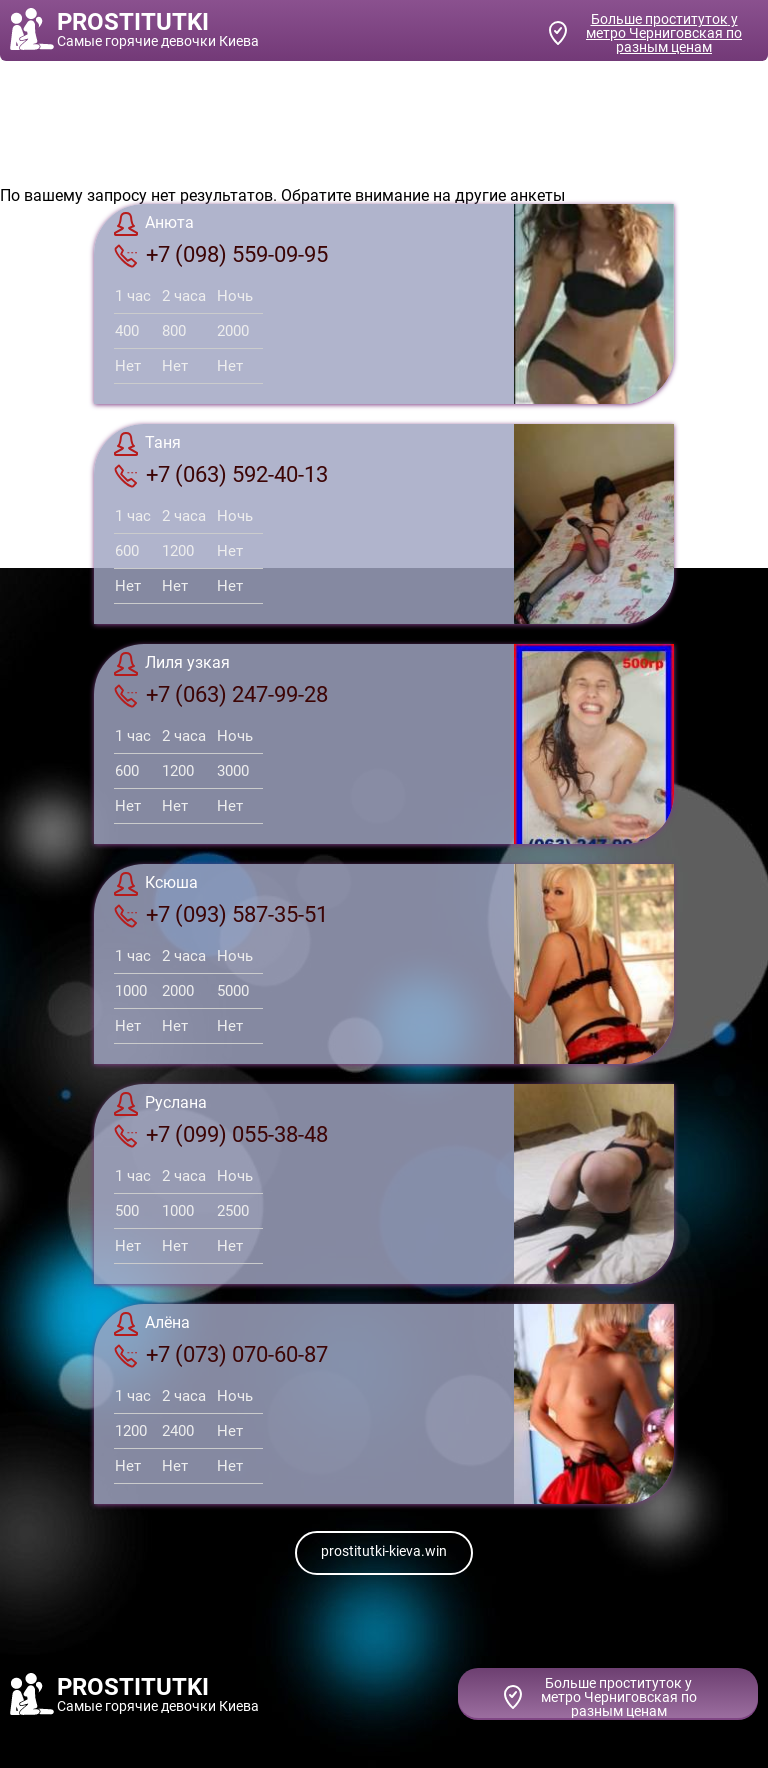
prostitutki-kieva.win (384, 1551)
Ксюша (156, 884)
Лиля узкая (172, 664)
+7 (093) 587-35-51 (221, 915)
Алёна (152, 1324)
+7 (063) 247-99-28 (221, 695)
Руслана (160, 1104)
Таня (147, 444)
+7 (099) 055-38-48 (221, 1135)
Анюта (154, 224)
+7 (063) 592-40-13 (221, 475)
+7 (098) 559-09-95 (221, 255)
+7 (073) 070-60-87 (221, 1355)
